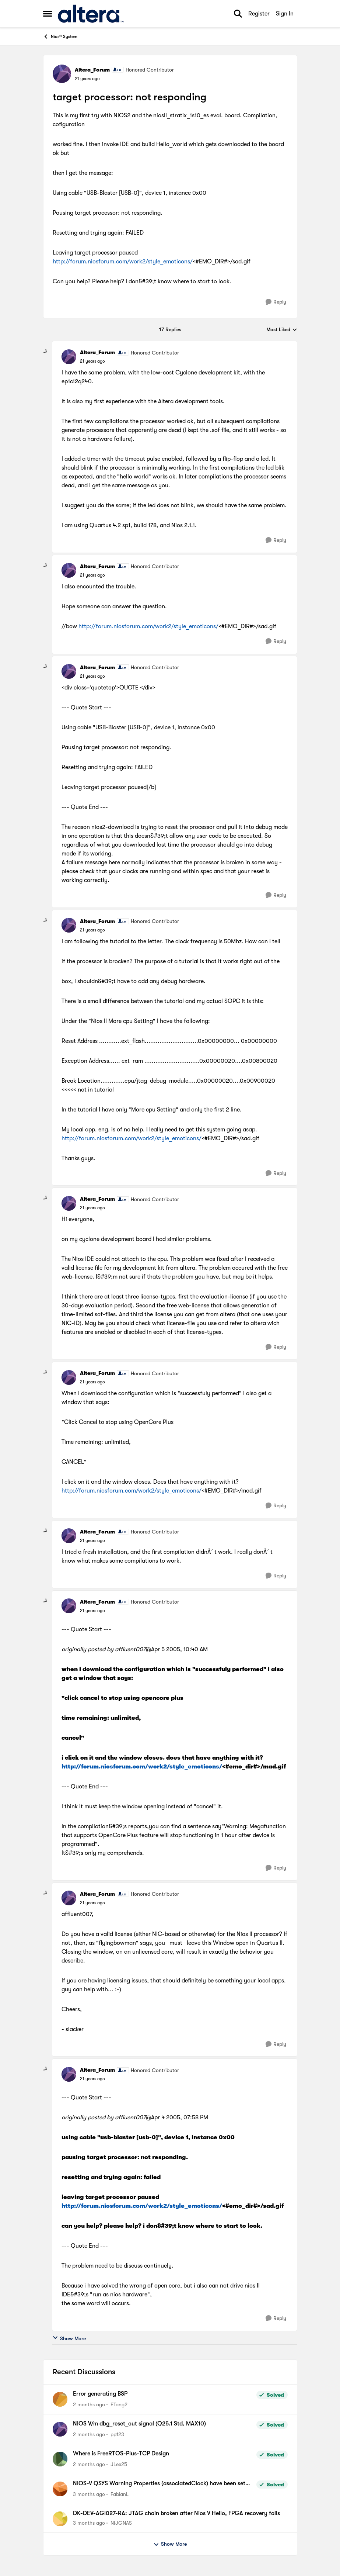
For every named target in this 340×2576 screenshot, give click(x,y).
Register (259, 13)
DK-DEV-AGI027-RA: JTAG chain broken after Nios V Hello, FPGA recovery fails (176, 2513)
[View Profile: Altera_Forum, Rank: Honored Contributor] (62, 74)
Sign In (285, 13)
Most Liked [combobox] (281, 329)
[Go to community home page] (90, 13)
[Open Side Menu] (47, 13)
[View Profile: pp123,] (60, 2429)
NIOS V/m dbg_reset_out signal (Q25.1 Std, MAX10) (139, 2423)
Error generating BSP (100, 2393)
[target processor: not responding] (92, 361)
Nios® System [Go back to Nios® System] (60, 36)
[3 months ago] (89, 2494)
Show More (69, 2338)
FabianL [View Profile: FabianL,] (120, 2494)
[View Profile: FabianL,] (60, 2489)
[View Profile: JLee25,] (60, 2459)
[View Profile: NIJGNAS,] (60, 2518)
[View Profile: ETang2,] (60, 2399)
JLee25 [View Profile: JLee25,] (119, 2464)
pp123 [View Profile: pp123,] (117, 2434)
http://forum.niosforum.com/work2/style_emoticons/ (123, 261)
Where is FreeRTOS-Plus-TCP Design (121, 2453)
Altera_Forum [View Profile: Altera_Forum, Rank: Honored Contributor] (92, 70)
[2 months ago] (89, 2405)
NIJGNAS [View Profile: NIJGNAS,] (121, 2523)
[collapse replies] (45, 351)
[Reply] (276, 302)
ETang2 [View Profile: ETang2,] (119, 2404)
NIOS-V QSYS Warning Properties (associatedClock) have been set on (159, 2483)
